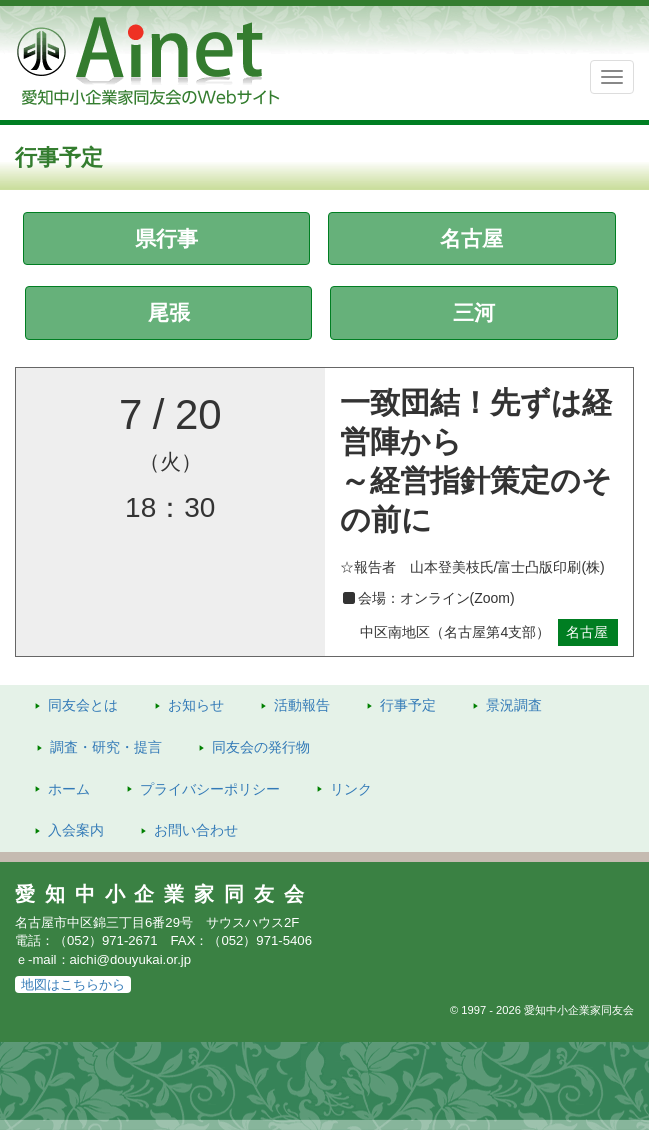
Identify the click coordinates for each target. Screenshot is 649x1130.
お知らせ (196, 705)
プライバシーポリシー (210, 789)
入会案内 (76, 830)
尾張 (169, 312)
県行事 (166, 238)
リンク (351, 789)
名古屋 (471, 238)
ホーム (69, 789)
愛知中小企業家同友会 (164, 894)
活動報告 (302, 705)
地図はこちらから (73, 984)
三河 (474, 312)
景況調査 (514, 705)
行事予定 (408, 705)
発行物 (261, 747)
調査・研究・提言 (106, 747)
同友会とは (83, 705)
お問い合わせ (196, 830)
